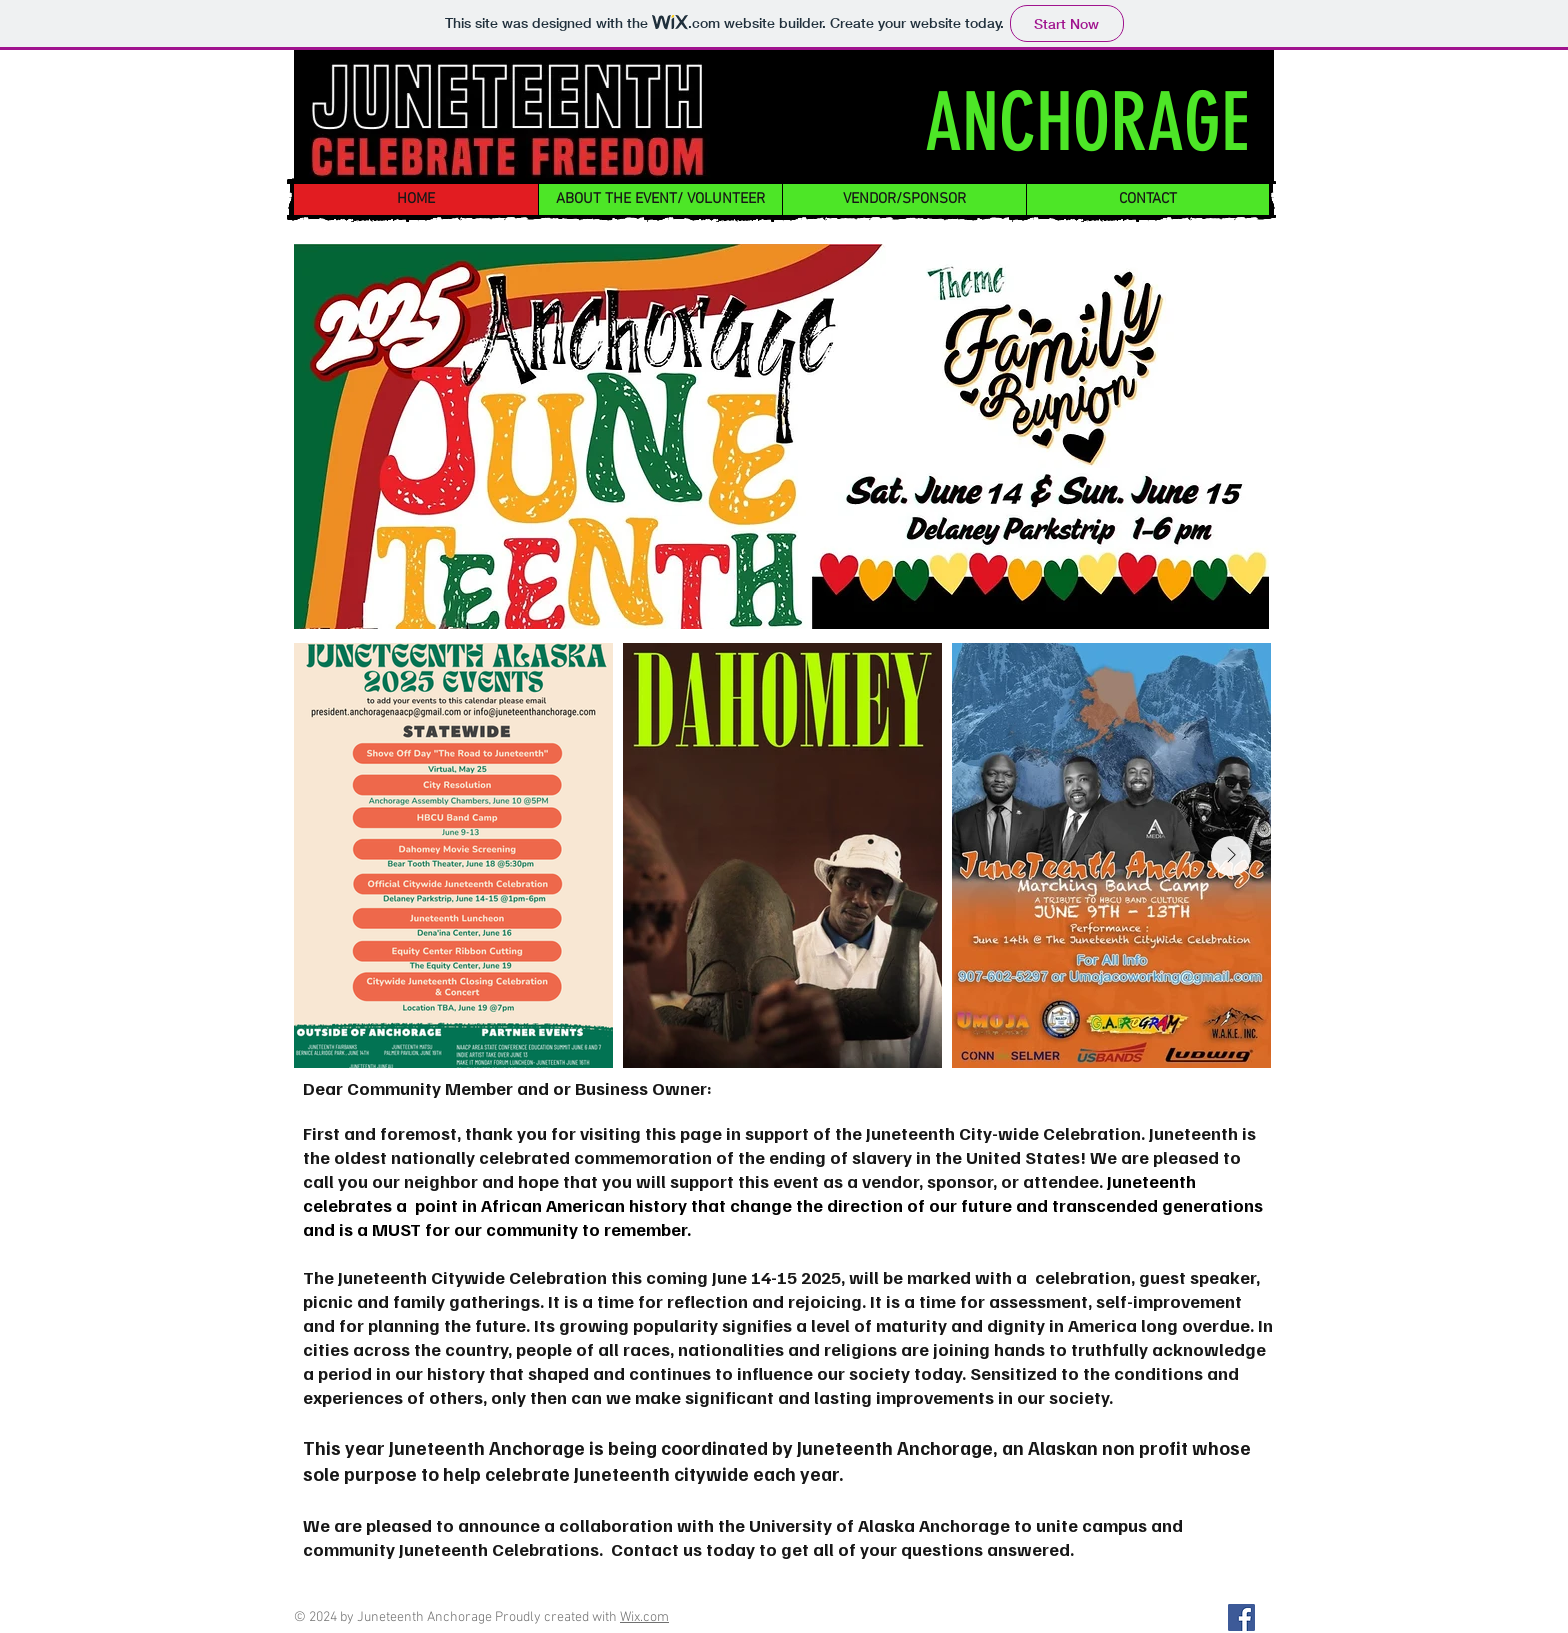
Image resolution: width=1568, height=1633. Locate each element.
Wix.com (644, 1617)
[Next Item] (1231, 856)
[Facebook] (1241, 1617)
